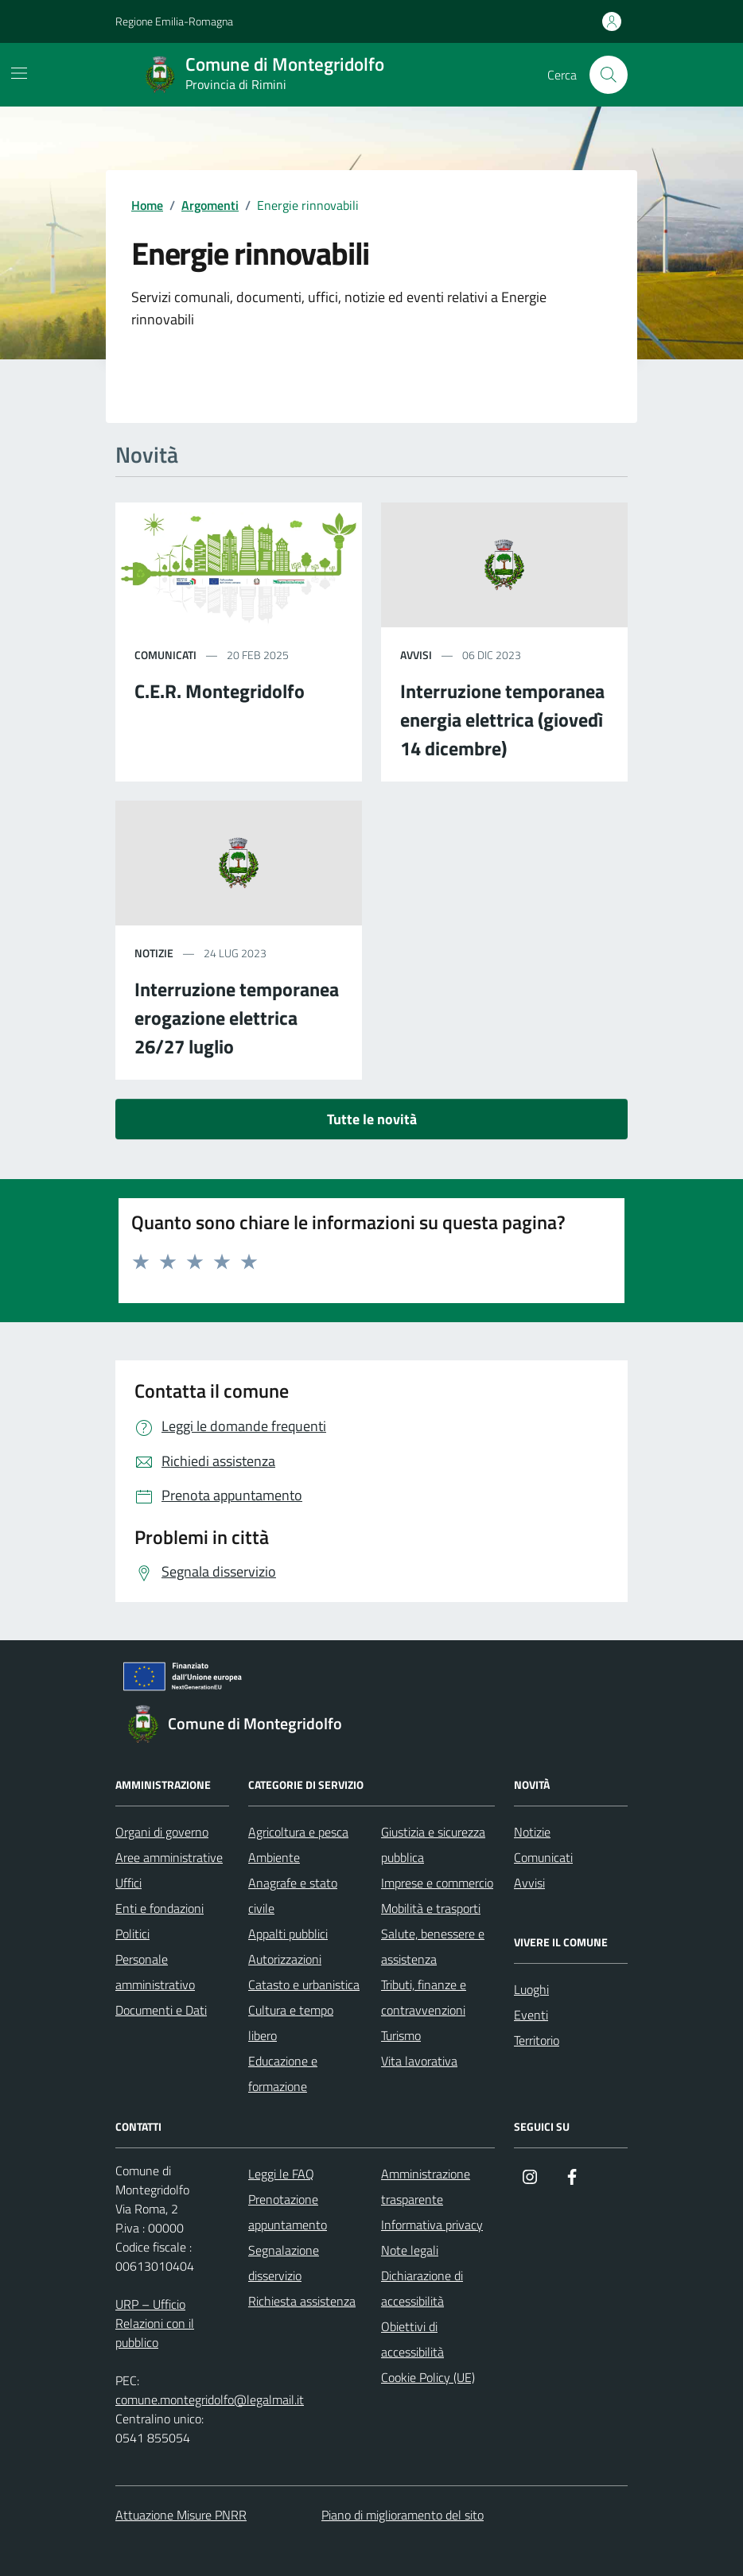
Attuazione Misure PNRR (181, 2514)
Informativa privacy (432, 2224)
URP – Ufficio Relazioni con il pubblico (154, 2323)
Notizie (532, 1831)
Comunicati (543, 1857)
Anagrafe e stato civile (292, 1895)
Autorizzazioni (284, 1959)
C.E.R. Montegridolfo (219, 691)
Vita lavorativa (419, 2060)
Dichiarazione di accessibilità (422, 2288)
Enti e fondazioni (159, 1908)
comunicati (165, 654)
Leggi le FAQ (281, 2173)
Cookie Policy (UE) (428, 2377)
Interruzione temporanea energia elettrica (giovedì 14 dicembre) (502, 719)
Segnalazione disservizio (283, 2262)
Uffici (128, 1882)
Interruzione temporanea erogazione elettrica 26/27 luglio (236, 1018)
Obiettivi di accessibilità (412, 2339)
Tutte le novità (372, 1119)
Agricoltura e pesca (298, 1831)
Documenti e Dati (161, 2009)
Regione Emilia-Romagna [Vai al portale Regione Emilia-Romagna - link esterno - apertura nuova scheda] (174, 21)
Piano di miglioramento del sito (402, 2514)
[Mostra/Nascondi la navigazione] (19, 73)
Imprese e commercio (437, 1882)
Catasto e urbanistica (304, 1984)
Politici (132, 1933)
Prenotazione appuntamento (287, 2212)
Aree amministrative (169, 1857)
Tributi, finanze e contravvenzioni (423, 1997)
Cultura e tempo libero (290, 2022)
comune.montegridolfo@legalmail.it (209, 2399)
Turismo (401, 2035)
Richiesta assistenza (302, 2300)
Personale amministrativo (155, 1971)
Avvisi (529, 1882)
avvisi (416, 654)
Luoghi (531, 1989)
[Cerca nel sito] (608, 75)
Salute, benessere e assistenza (432, 1946)
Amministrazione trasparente (425, 2186)
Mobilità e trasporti (430, 1908)
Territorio (536, 2040)
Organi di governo (161, 1831)
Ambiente (274, 1857)
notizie (153, 953)
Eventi (531, 2014)
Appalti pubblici (288, 1933)
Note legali (409, 2250)
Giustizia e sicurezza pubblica (433, 1844)
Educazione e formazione (282, 2073)
